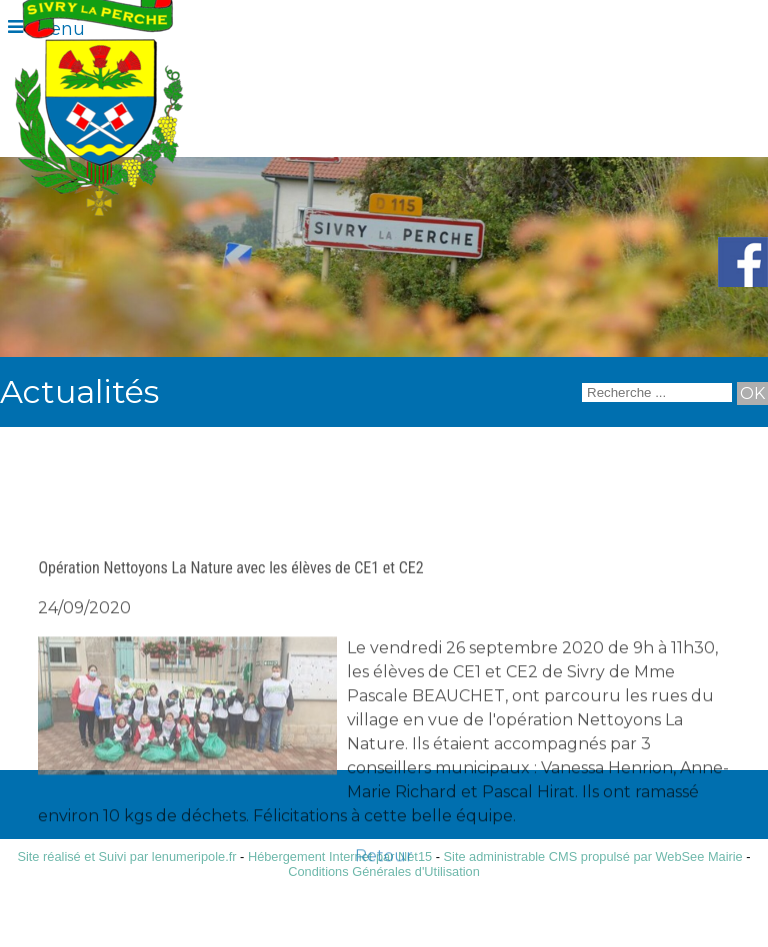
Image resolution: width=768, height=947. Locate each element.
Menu (59, 29)
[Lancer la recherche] (752, 393)
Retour (384, 902)
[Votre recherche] (657, 392)
